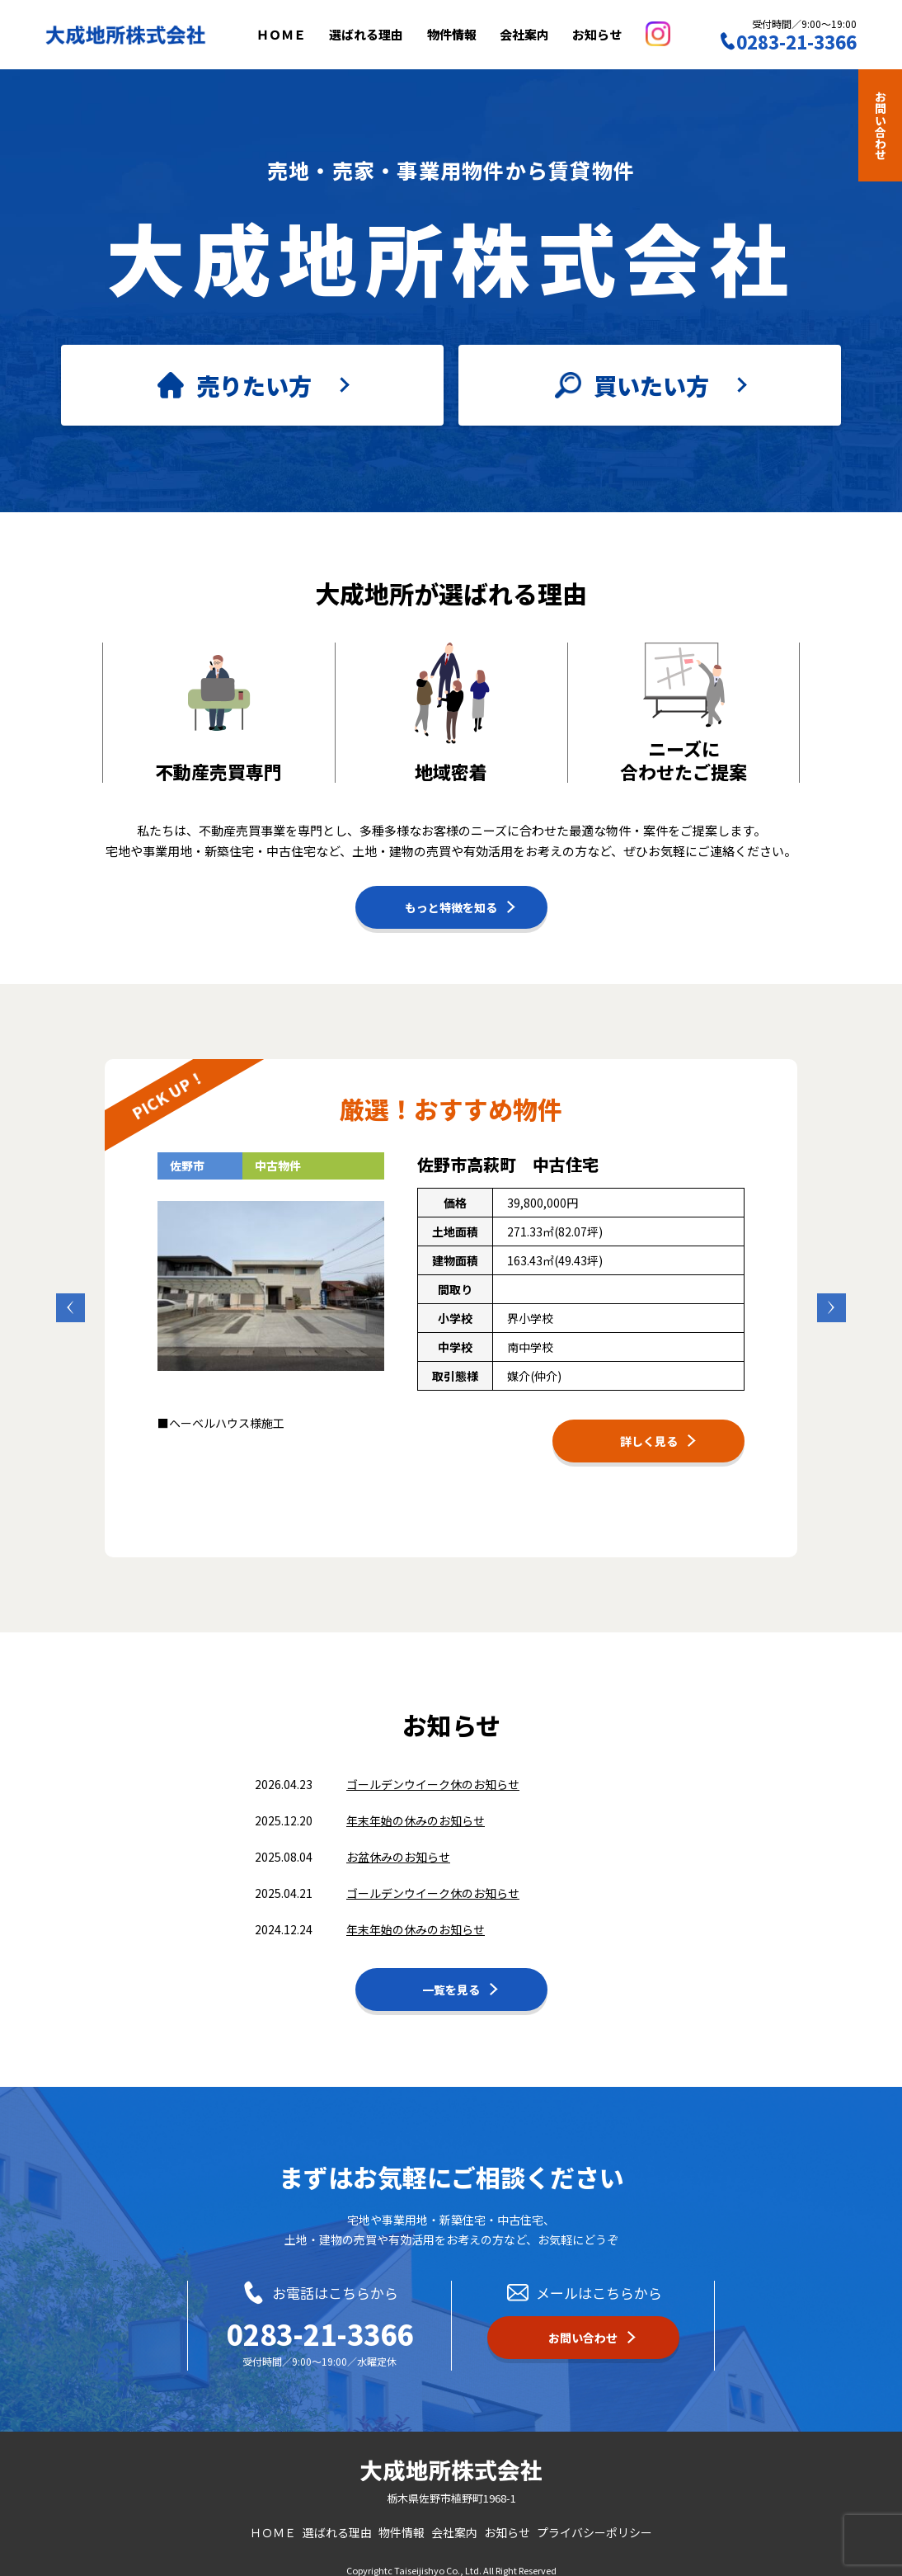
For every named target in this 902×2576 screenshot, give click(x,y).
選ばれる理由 (383, 34)
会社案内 (541, 34)
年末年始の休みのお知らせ (415, 1809)
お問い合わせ (880, 125)
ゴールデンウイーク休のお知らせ (432, 1773)
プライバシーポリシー (594, 2521)
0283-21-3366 (320, 2323)
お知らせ (614, 34)
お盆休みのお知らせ (398, 1846)
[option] (451, 1297)
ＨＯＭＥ (298, 34)
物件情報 (468, 34)
